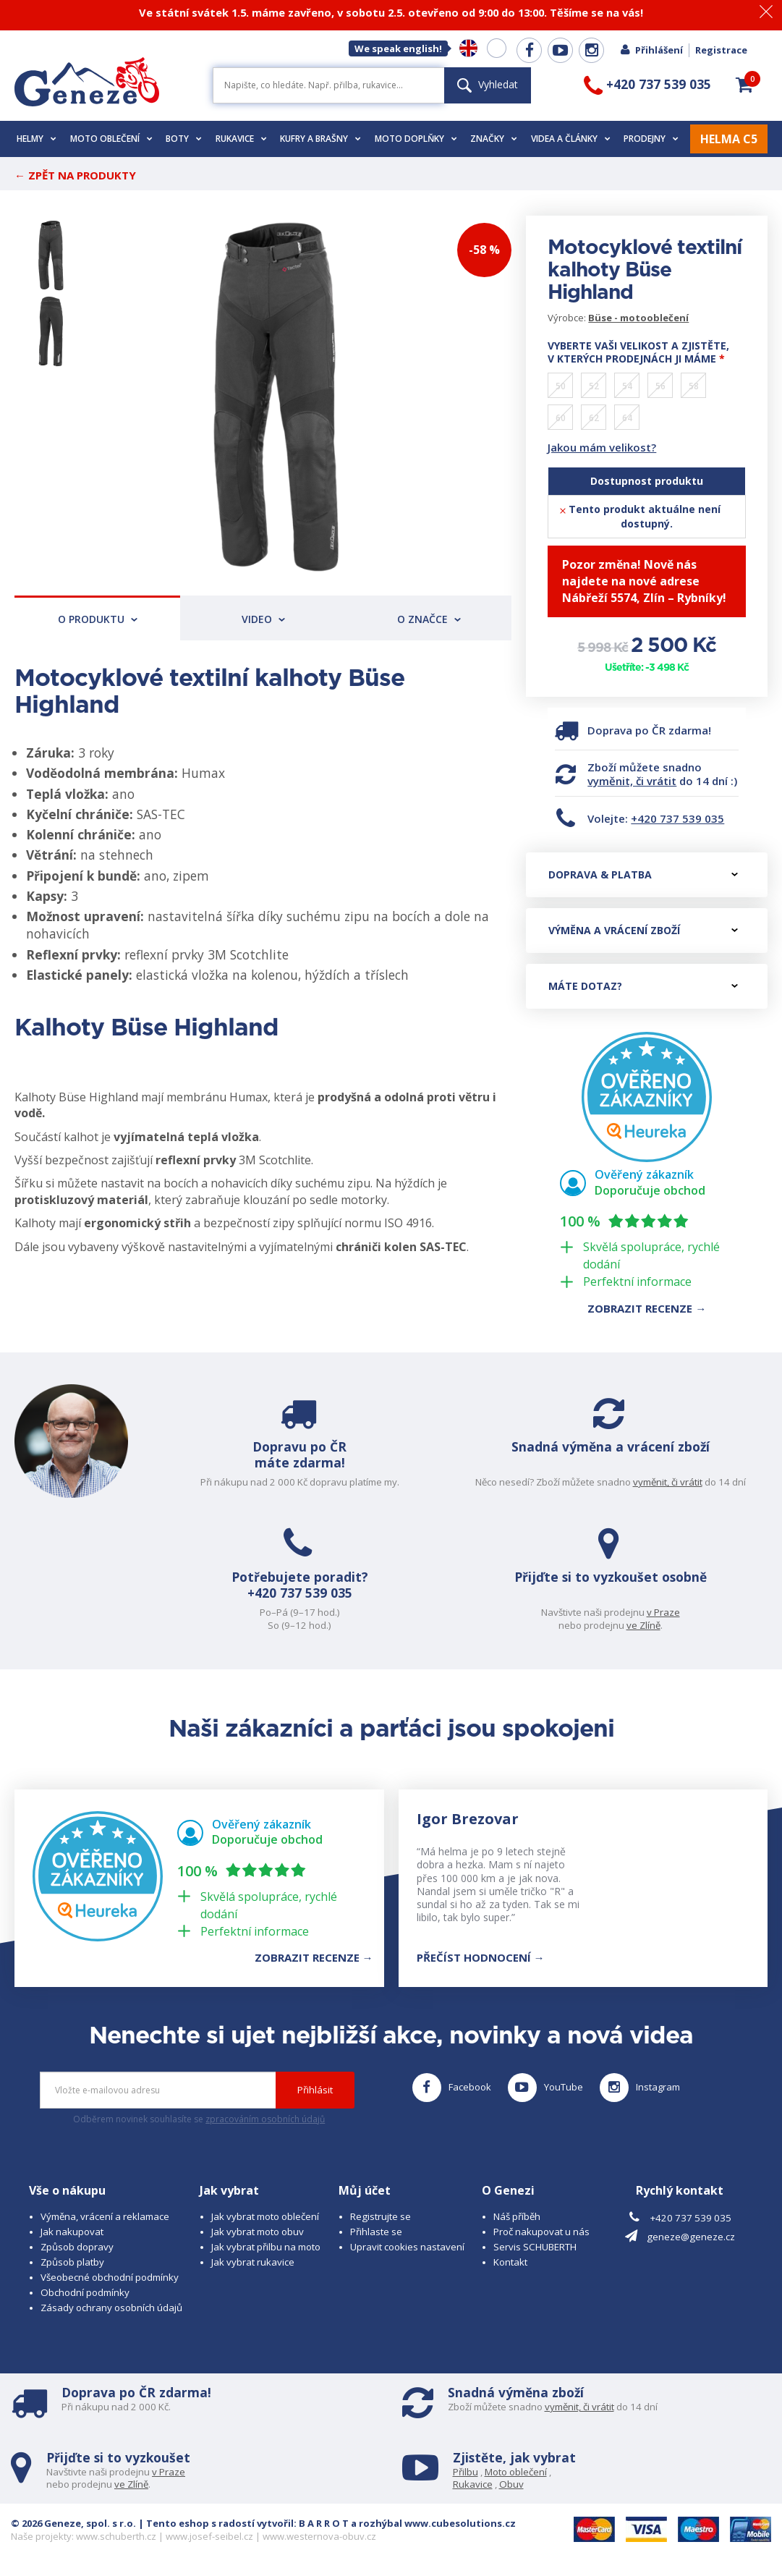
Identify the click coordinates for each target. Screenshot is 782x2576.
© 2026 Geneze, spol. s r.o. (73, 2523)
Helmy (36, 138)
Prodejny (651, 138)
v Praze (664, 1612)
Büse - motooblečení (638, 317)
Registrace (721, 49)
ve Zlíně (644, 1625)
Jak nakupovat (72, 2231)
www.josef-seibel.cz (209, 2536)
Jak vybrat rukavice (252, 2261)
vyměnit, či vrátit (631, 781)
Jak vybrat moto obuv (257, 2231)
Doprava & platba (643, 874)
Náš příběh (516, 2216)
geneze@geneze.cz (691, 2236)
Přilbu (465, 2471)
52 (594, 386)
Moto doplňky (416, 138)
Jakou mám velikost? (602, 447)
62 (594, 418)
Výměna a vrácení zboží (643, 930)
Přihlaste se (376, 2231)
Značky (493, 138)
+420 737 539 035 (677, 818)
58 (694, 386)
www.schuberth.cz (116, 2536)
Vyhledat (487, 84)
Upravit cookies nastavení (407, 2246)
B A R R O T (324, 2523)
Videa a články (571, 138)
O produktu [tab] (97, 619)
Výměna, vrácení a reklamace (105, 2216)
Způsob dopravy (77, 2246)
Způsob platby (72, 2261)
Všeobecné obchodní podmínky (110, 2277)
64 (627, 418)
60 (561, 418)
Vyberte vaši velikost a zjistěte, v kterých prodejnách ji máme (638, 352)
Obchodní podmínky (85, 2292)
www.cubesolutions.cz (460, 2523)
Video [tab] (263, 619)
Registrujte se (380, 2216)
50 (561, 386)
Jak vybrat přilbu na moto (265, 2246)
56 (660, 386)
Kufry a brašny (320, 138)
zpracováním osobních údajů (265, 2119)
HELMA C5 (728, 139)
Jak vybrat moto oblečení (265, 2216)
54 (627, 386)
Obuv (511, 2484)
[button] (744, 84)
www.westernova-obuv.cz (319, 2536)
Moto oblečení (111, 138)
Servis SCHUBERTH (535, 2246)
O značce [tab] (429, 619)
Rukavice (241, 138)
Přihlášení (651, 49)
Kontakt (510, 2261)
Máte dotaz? (643, 986)
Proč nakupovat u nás (541, 2231)
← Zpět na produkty (75, 175)
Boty (184, 138)
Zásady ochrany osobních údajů (111, 2307)
